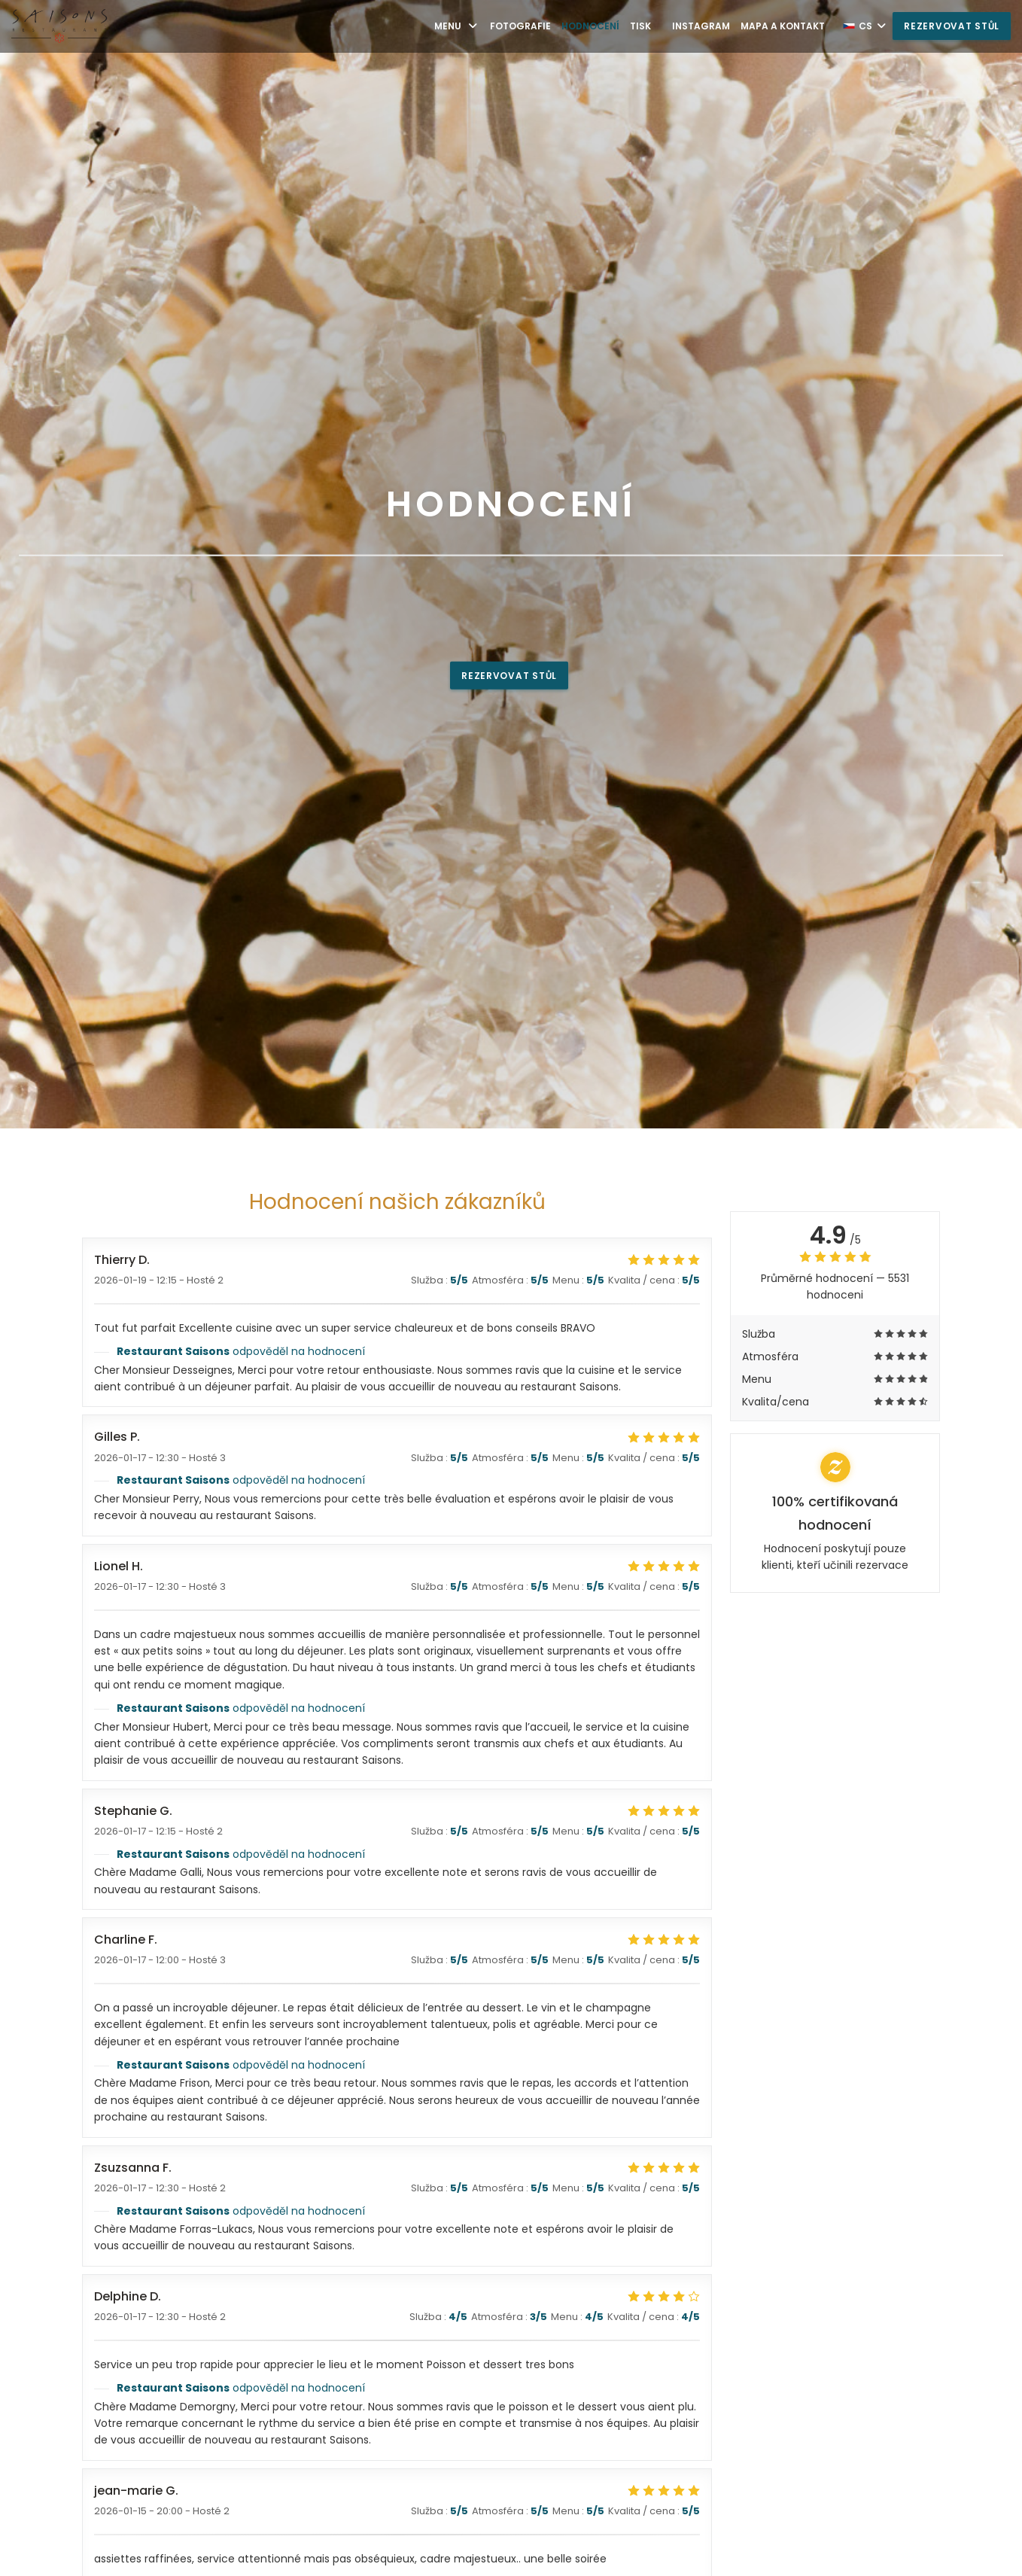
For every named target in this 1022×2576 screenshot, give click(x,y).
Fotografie (520, 26)
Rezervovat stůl (951, 26)
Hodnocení (590, 26)
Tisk (640, 26)
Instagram (701, 26)
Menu (456, 26)
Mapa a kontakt (783, 26)
